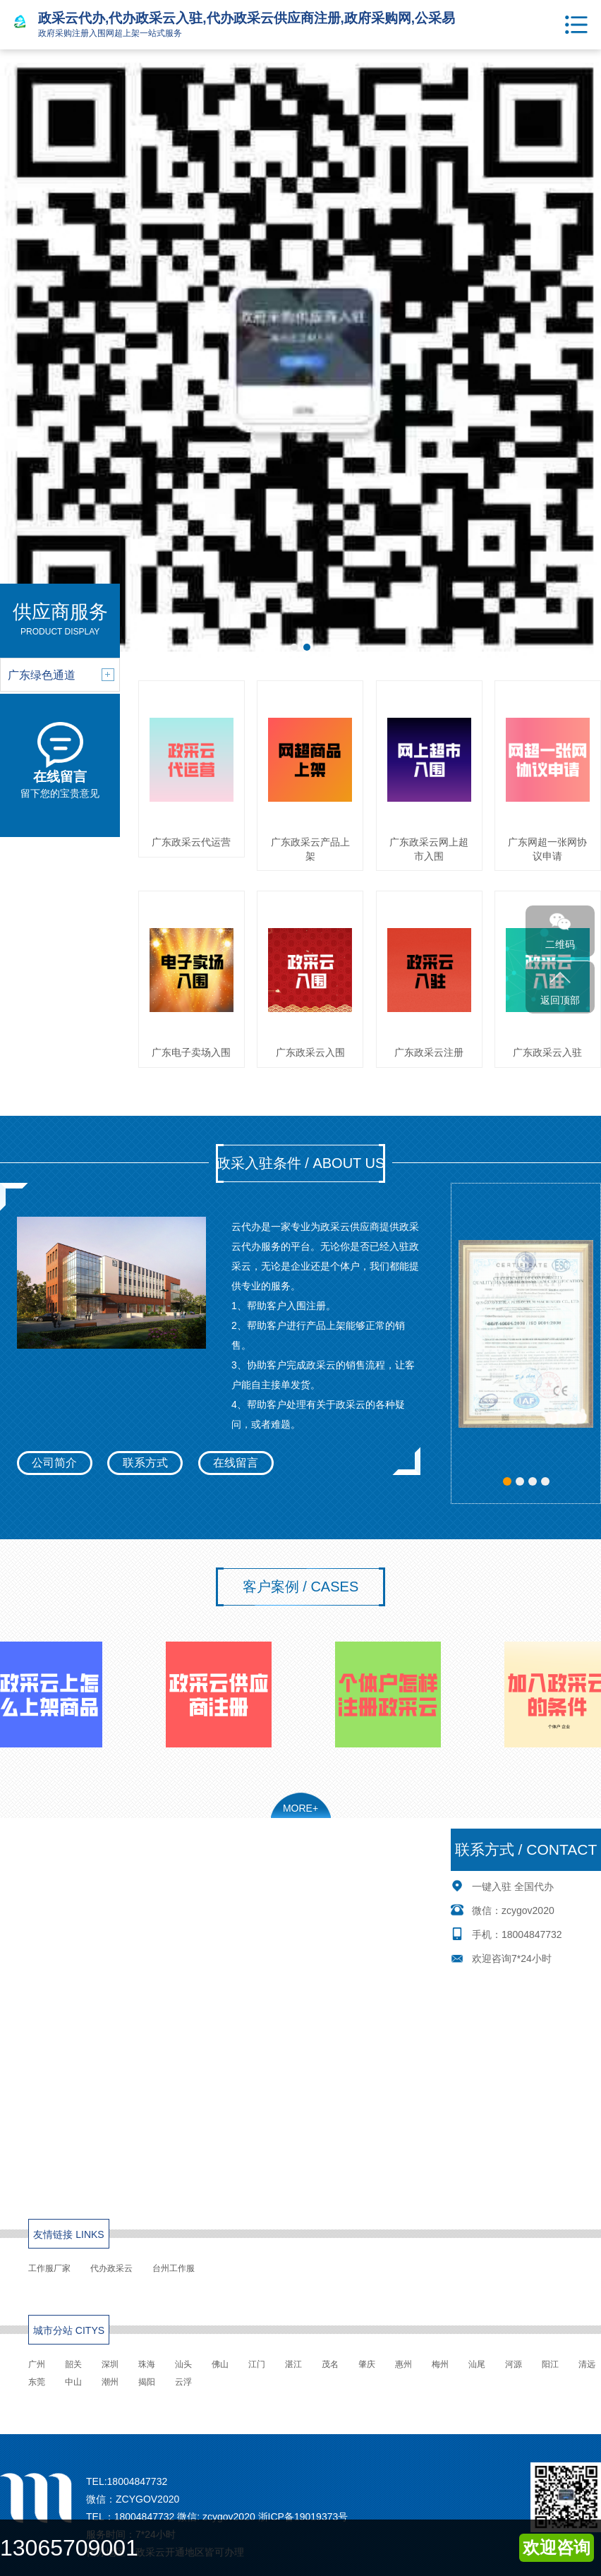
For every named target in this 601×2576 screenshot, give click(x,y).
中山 (73, 2382)
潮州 (110, 2382)
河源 (513, 2364)
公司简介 (54, 1463)
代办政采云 (111, 2268)
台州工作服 (173, 2268)
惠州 (403, 2364)
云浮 (183, 2382)
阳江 (550, 2364)
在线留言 (235, 1463)
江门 (256, 2364)
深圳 (110, 2364)
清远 (586, 2364)
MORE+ (300, 1808)
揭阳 (146, 2382)
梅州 (440, 2364)
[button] (507, 1481)
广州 (36, 2364)
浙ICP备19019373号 (303, 2516)
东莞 (36, 2382)
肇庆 (366, 2364)
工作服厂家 (49, 2268)
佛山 (220, 2364)
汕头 (183, 2364)
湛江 (293, 2364)
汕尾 (476, 2364)
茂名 (330, 2364)
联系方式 (145, 1463)
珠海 (146, 2364)
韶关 (73, 2364)
